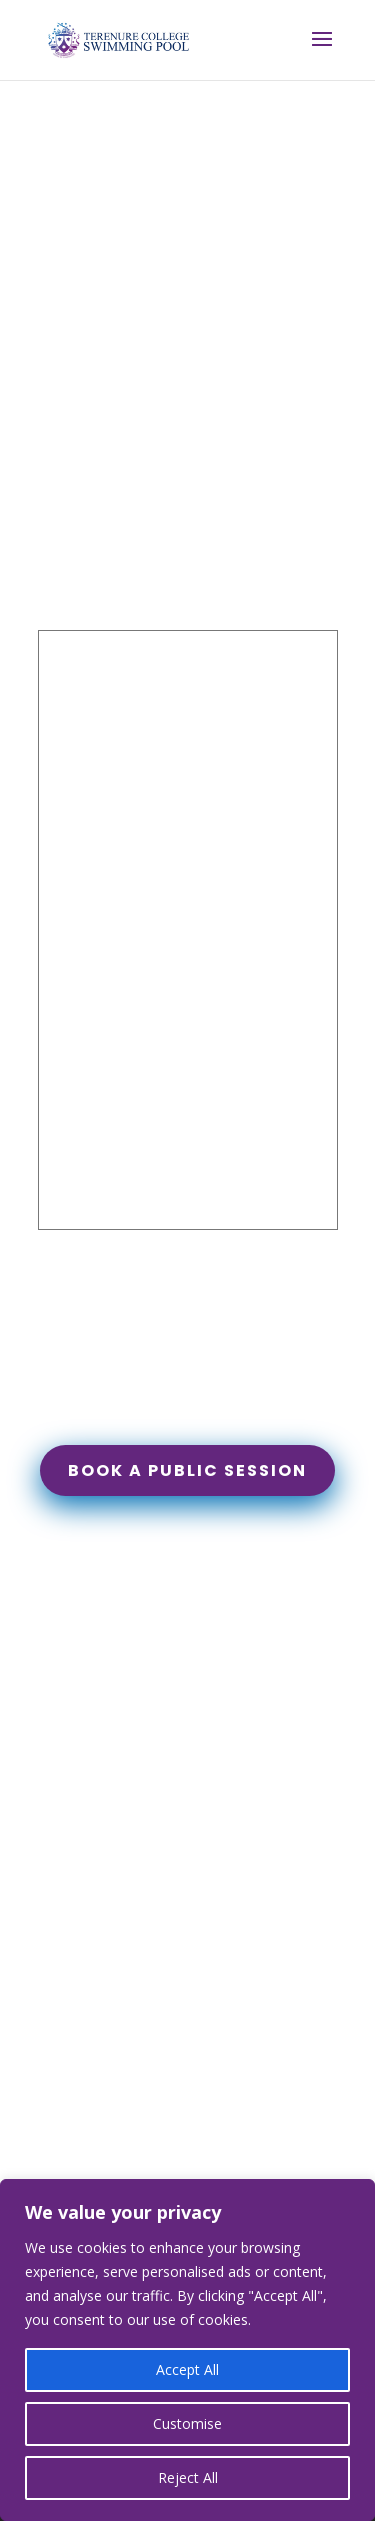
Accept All (187, 2369)
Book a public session (187, 1470)
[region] (187, 2350)
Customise (187, 2423)
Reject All (188, 2477)
